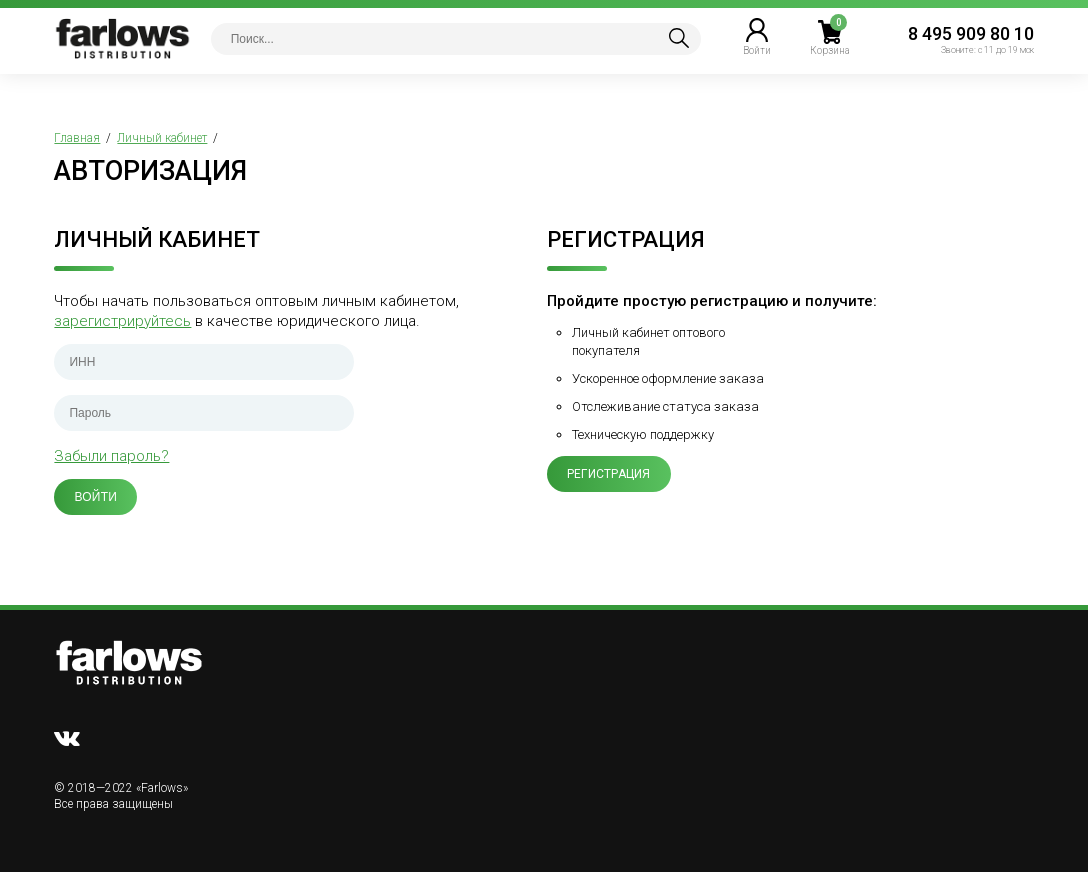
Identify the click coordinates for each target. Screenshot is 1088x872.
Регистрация (609, 474)
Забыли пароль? (111, 456)
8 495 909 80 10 (971, 33)
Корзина (830, 50)
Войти (95, 497)
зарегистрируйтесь (122, 321)
